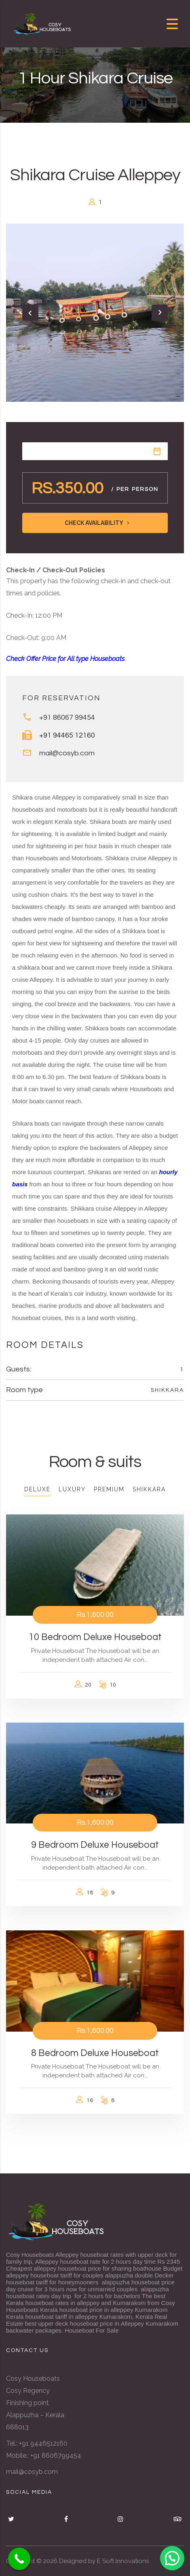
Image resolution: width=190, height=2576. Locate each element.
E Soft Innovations (123, 2561)
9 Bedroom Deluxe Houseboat (95, 1845)
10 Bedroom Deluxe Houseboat (95, 1637)
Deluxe (37, 1489)
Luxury (72, 1489)
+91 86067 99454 (67, 717)
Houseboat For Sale (91, 2330)
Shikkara (167, 1390)
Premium (109, 1489)
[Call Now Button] (19, 2559)
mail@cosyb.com (67, 753)
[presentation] (30, 313)
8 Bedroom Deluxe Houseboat (95, 2053)
